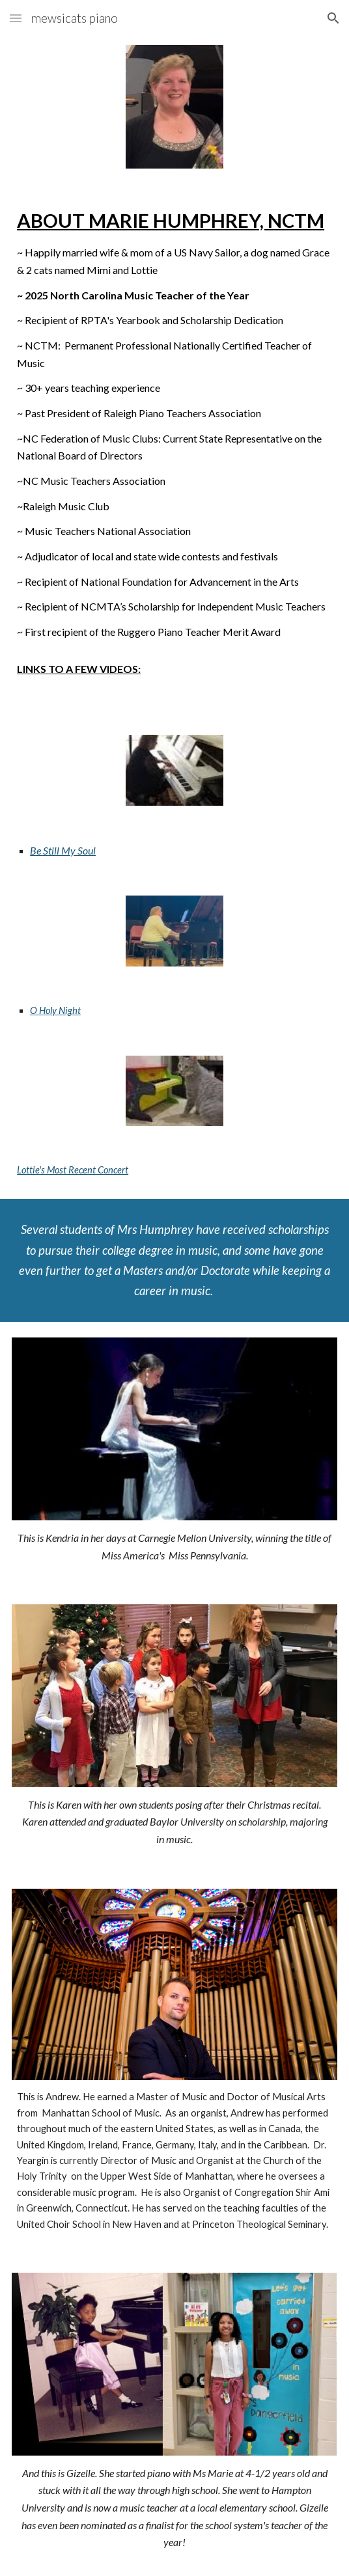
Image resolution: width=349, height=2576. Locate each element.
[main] (174, 441)
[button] (15, 18)
